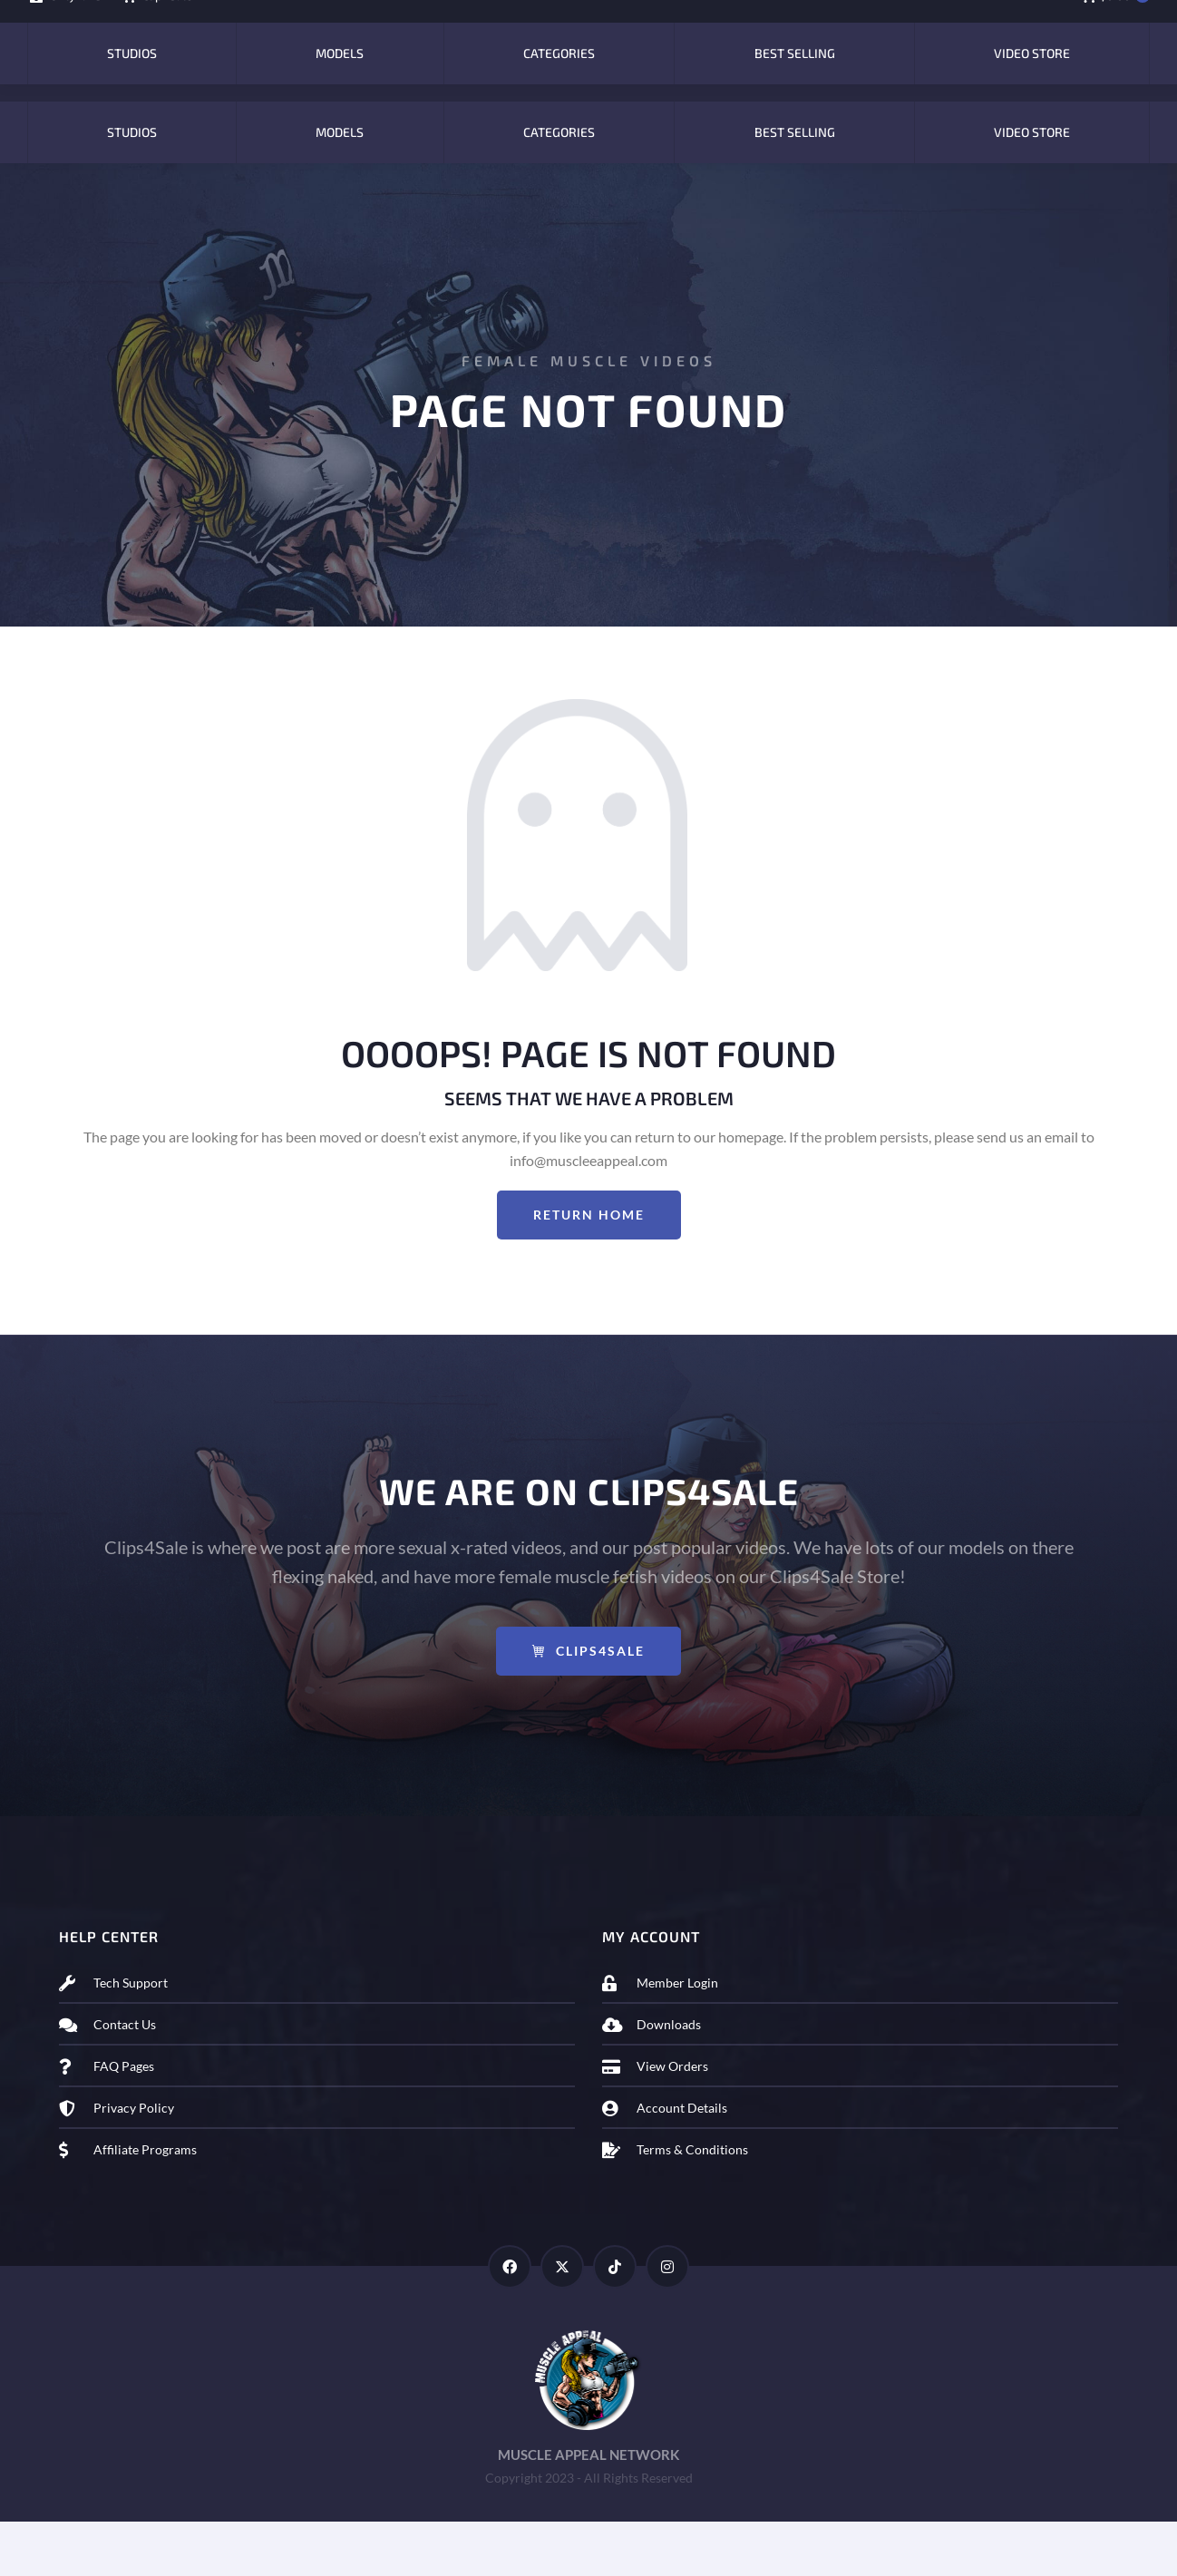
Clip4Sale (156, 27)
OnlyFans (64, 27)
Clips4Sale (588, 1705)
